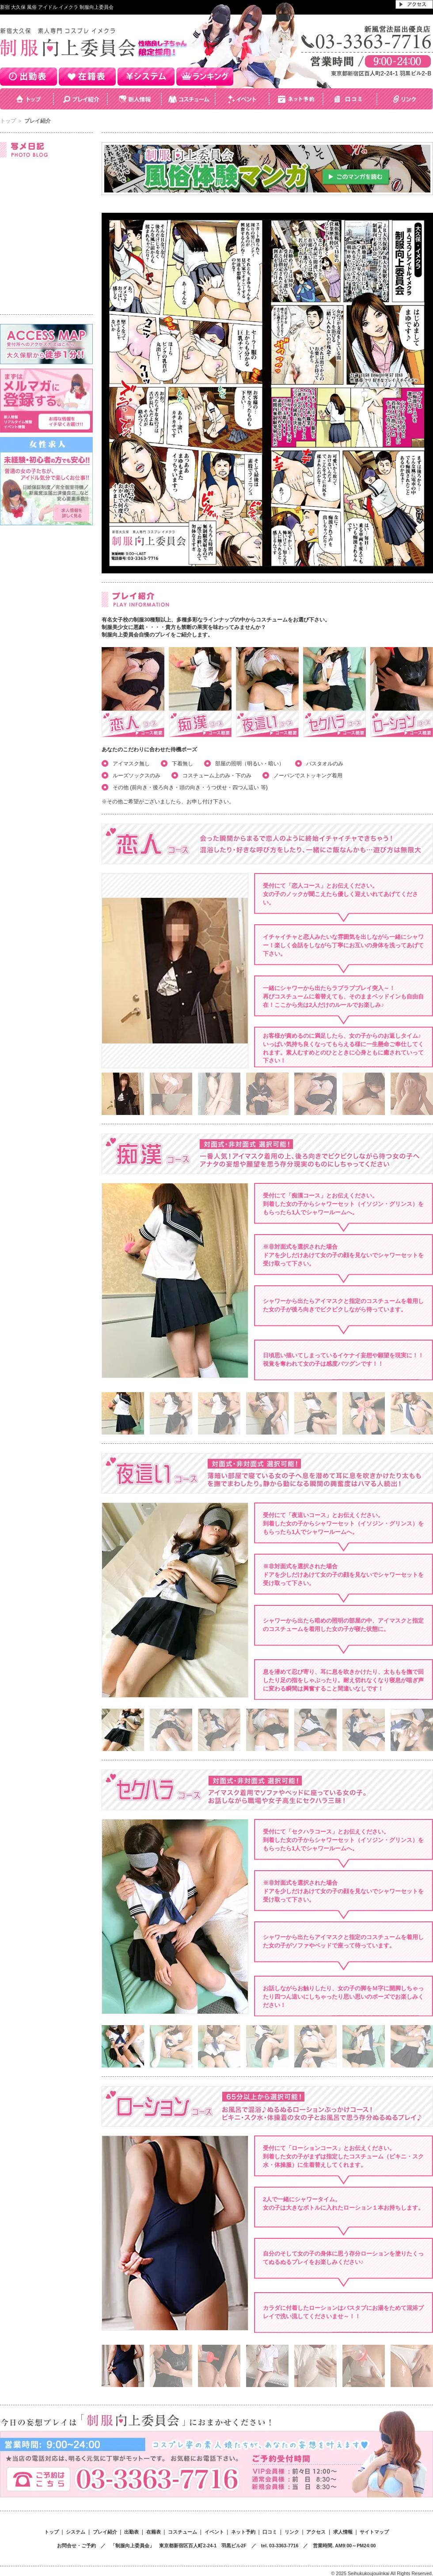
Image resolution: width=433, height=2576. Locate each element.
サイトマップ (374, 2532)
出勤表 (131, 2532)
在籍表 (153, 2532)
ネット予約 (243, 2532)
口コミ (269, 2532)
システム (75, 2532)
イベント (214, 2532)
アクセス (316, 2532)
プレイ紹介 (105, 2532)
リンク (292, 2532)
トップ (8, 121)
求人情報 (343, 2532)
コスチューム (182, 2532)
